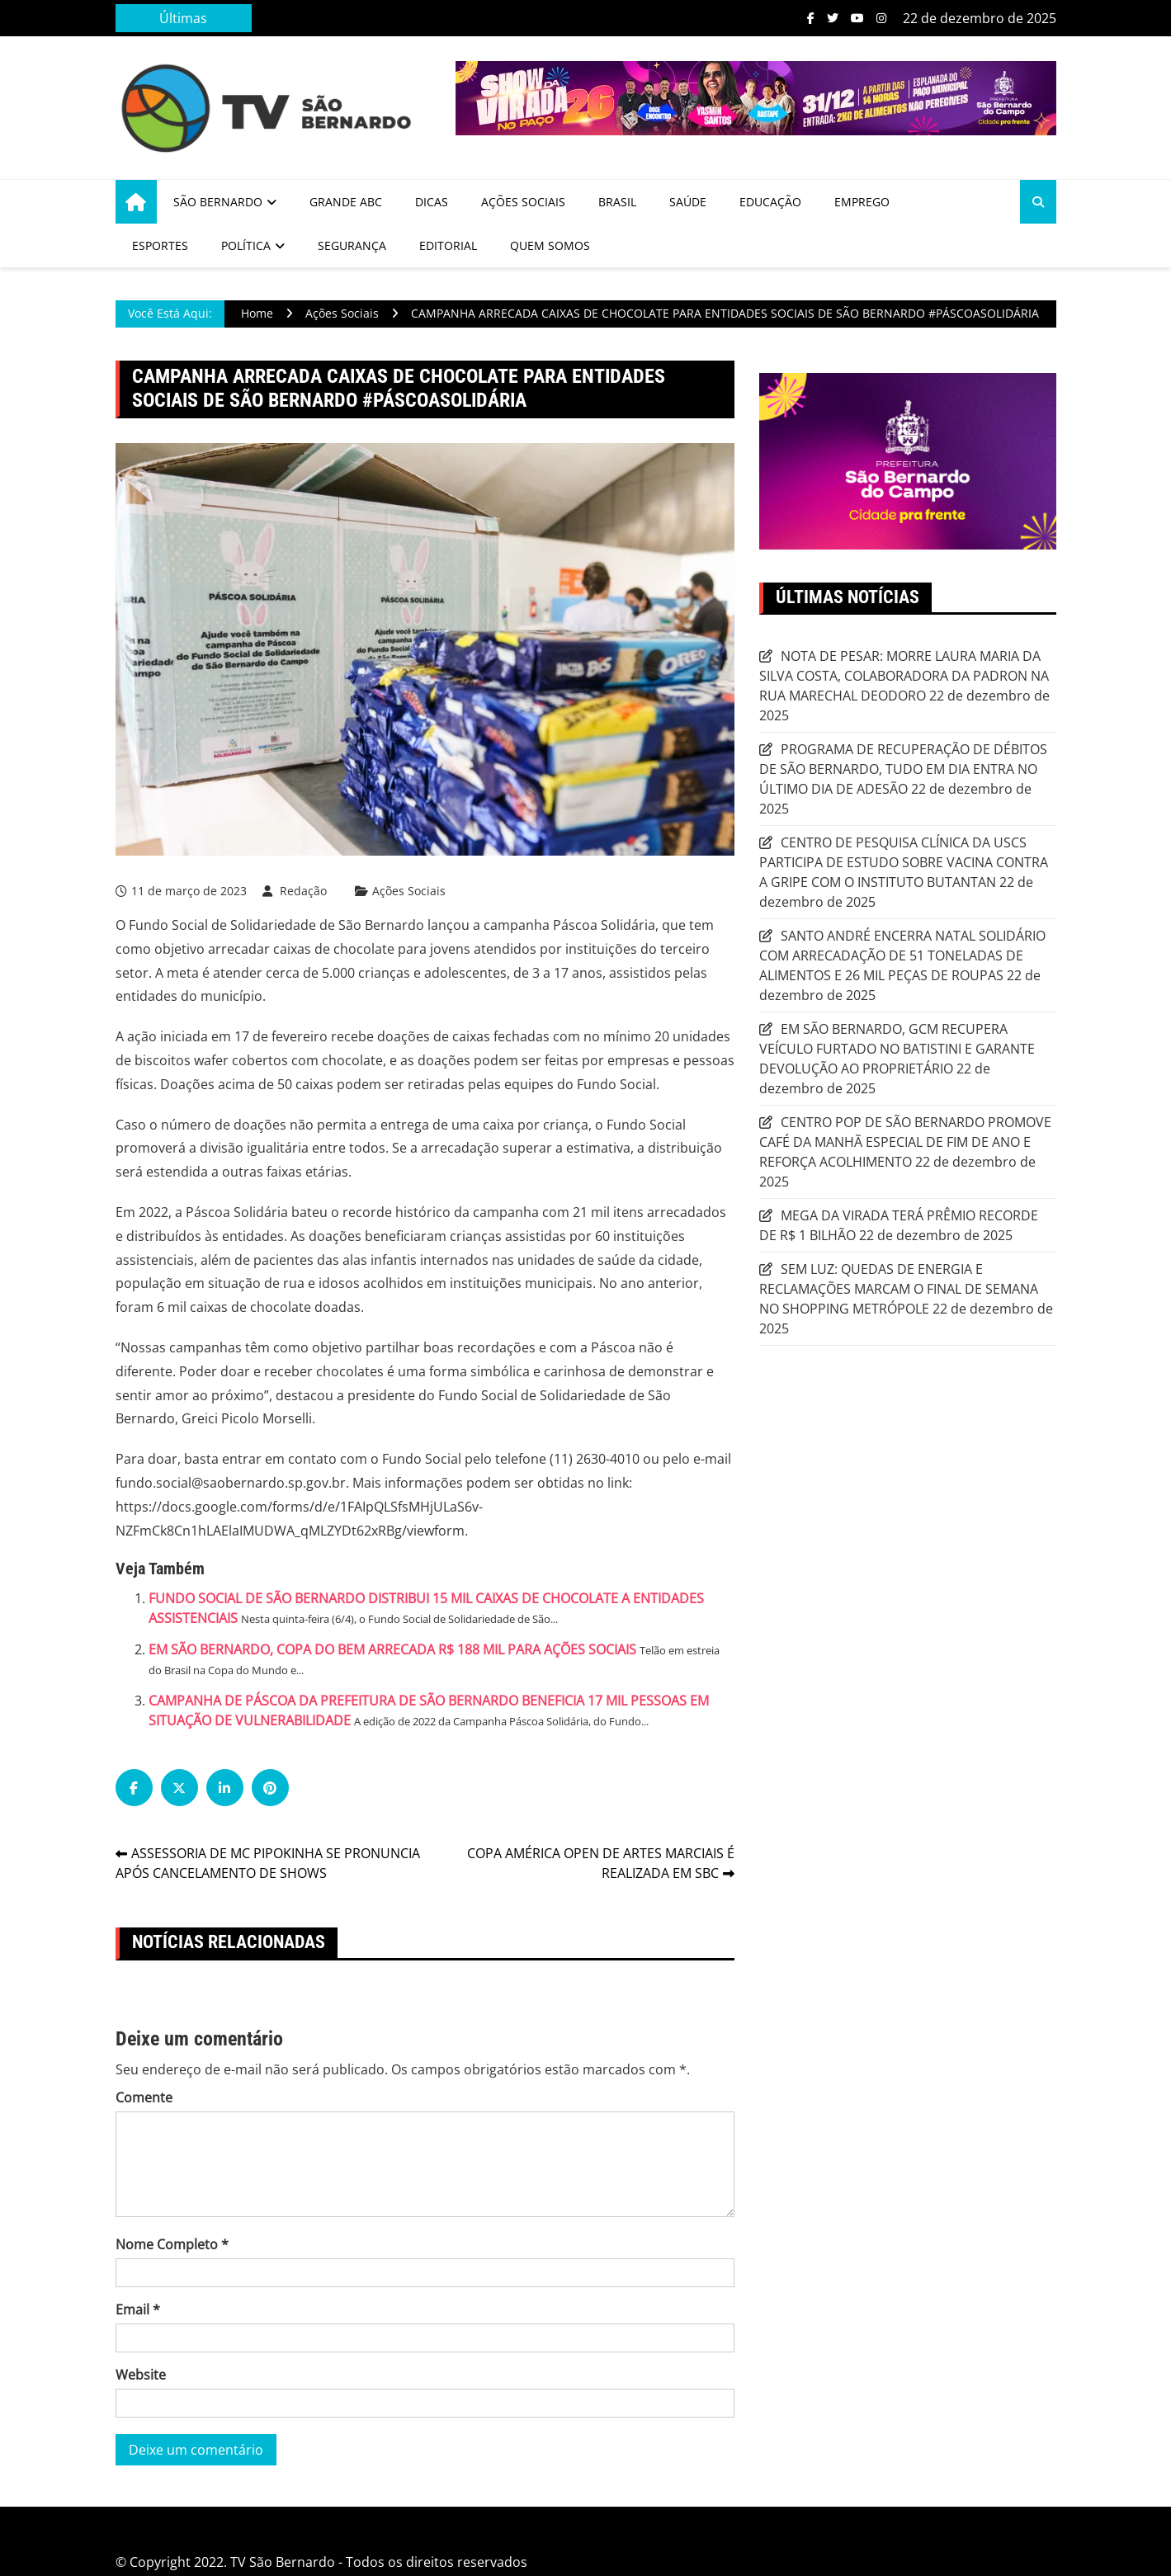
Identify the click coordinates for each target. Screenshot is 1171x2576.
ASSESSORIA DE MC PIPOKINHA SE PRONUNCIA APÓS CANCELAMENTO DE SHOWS (268, 1863)
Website (141, 2375)
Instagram (881, 18)
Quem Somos (550, 245)
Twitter (832, 18)
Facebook (811, 18)
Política (246, 245)
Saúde (687, 202)
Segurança (352, 245)
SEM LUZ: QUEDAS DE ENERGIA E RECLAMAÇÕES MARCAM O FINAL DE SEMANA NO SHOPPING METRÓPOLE (898, 1289)
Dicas (431, 202)
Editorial (448, 245)
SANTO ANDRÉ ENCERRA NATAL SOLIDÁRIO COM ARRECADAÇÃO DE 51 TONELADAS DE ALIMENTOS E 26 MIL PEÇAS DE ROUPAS (902, 955)
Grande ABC (345, 202)
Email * (138, 2309)
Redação (303, 891)
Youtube (857, 18)
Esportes (160, 245)
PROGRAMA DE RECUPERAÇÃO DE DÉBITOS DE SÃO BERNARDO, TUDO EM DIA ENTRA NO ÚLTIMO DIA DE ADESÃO (903, 769)
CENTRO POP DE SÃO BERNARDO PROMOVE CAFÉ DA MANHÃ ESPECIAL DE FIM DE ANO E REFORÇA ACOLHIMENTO (905, 1142)
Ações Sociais (523, 202)
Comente (144, 2097)
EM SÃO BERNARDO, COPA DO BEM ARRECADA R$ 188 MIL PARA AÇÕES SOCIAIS (392, 1649)
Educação (770, 202)
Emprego (862, 202)
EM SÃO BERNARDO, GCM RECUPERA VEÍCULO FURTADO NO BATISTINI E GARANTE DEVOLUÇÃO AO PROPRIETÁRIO (897, 1049)
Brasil (617, 202)
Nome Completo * (172, 2244)
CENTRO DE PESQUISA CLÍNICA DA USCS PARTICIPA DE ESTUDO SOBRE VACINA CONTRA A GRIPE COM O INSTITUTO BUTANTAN (903, 862)
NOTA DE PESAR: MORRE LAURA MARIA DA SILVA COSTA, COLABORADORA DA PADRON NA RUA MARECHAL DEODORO (904, 676)
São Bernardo (217, 202)
